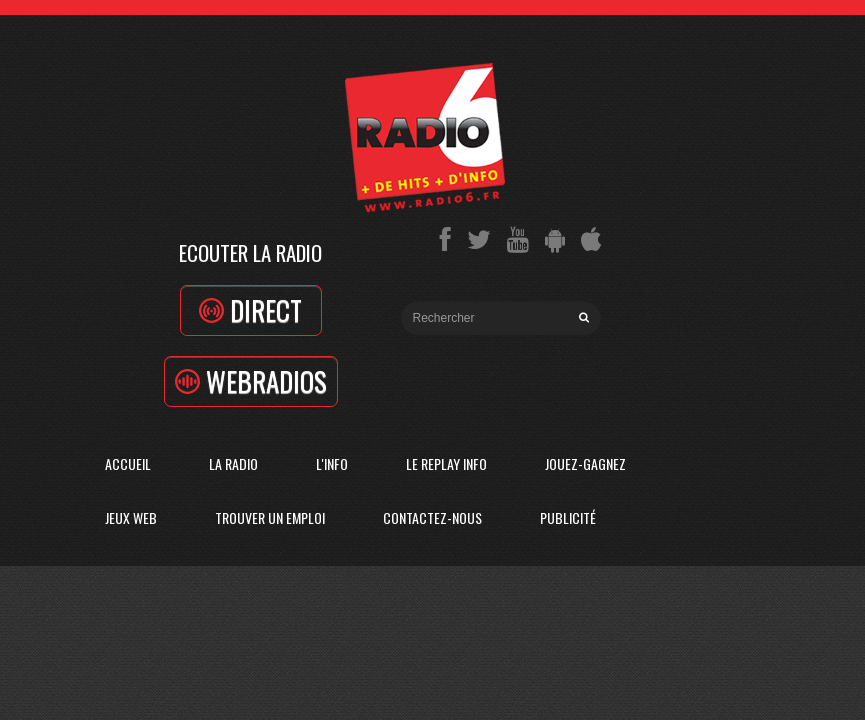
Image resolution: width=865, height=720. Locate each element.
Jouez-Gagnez (585, 463)
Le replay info (446, 463)
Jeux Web (131, 517)
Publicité (568, 517)
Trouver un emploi (270, 517)
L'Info (332, 463)
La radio (233, 463)
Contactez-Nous (432, 517)
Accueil (128, 463)
